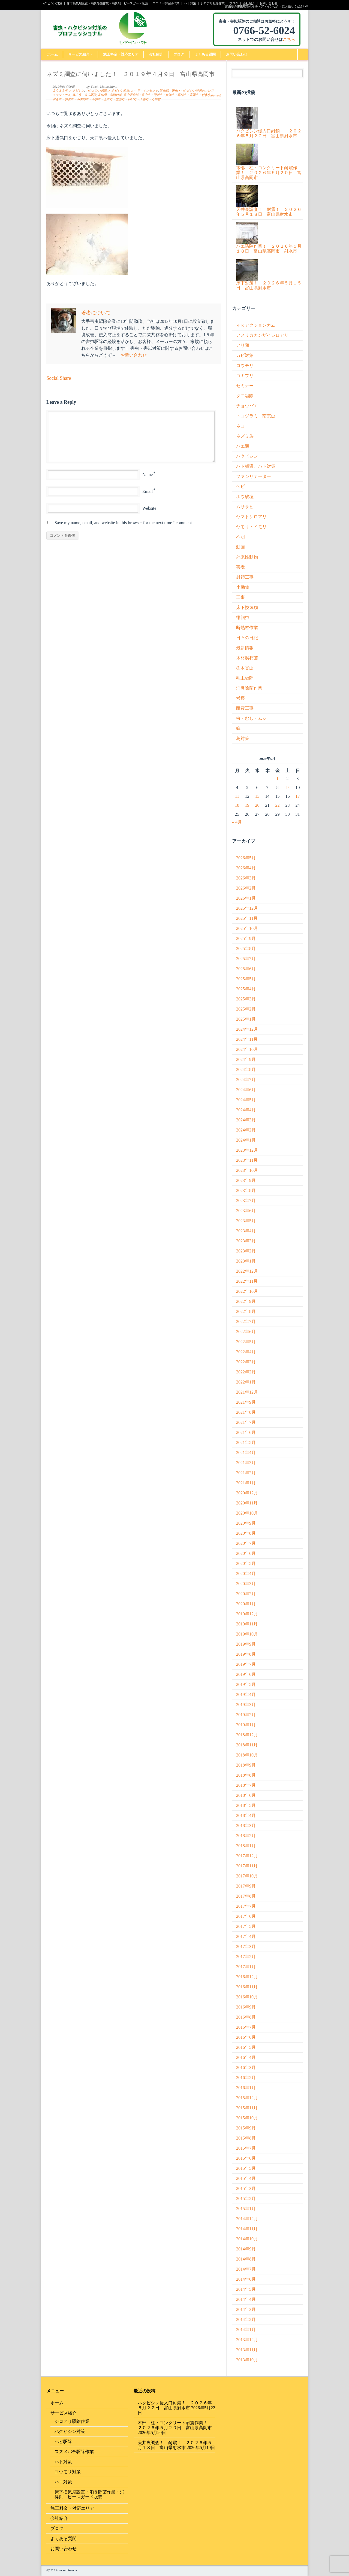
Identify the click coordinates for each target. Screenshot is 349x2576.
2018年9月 (246, 1765)
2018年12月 (247, 1734)
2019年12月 (247, 1614)
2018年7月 (246, 1785)
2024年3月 (246, 1120)
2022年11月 (247, 1281)
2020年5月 (246, 1563)
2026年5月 (246, 857)
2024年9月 (246, 1059)
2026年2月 (246, 888)
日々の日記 (247, 637)
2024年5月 (246, 1099)
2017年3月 (246, 1946)
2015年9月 (246, 2128)
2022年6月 (246, 1331)
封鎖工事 (245, 577)
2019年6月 (246, 1674)
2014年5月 (246, 2289)
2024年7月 (246, 1079)
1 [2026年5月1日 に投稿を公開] (277, 778)
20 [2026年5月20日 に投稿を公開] (257, 805)
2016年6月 (246, 2037)
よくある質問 (205, 54)
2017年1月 (246, 1966)
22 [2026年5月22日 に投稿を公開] (277, 805)
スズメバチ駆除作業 (165, 3)
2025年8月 (246, 948)
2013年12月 (247, 2339)
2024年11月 (247, 1039)
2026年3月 (246, 878)
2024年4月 (246, 1110)
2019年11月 (247, 1624)
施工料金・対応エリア (121, 54)
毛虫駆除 (245, 678)
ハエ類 (242, 446)
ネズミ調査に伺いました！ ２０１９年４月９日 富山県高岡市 (130, 74)
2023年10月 (247, 1170)
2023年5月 (246, 1220)
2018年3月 (246, 1825)
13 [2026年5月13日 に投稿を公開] (257, 796)
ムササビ (245, 506)
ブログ (233, 3)
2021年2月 (246, 1472)
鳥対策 (242, 738)
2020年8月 (246, 1533)
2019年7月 (246, 1664)
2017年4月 (246, 1936)
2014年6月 (246, 2279)
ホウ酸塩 (245, 496)
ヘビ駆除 (63, 2441)
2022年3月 (246, 1362)
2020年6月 (246, 1553)
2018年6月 (246, 1795)
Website (149, 508)
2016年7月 (246, 2027)
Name (147, 474)
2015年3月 (246, 2188)
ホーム (52, 54)
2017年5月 (246, 1926)
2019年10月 (247, 1634)
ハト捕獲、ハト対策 (255, 466)
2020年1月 (246, 1603)
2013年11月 (247, 2349)
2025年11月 (247, 918)
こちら (289, 39)
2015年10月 (247, 2118)
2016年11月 (247, 1987)
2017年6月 (246, 1916)
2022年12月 (247, 1271)
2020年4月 (246, 1573)
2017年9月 (246, 1886)
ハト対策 (190, 3)
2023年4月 (246, 1230)
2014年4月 (246, 2299)
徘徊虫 (242, 617)
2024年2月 (246, 1130)
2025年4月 (246, 989)
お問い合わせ (269, 3)
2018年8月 (246, 1775)
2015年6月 (246, 2158)
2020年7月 (246, 1543)
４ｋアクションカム (255, 325)
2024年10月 (247, 1049)
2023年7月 (246, 1200)
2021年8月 (246, 1412)
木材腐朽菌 (247, 658)
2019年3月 (246, 1704)
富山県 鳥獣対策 (110, 95)
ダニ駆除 (245, 395)
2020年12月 (247, 1493)
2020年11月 (247, 1503)
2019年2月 (246, 1714)
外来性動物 (247, 557)
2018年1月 (246, 1845)
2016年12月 (247, 1976)
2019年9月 (246, 1644)
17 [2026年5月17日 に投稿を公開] (298, 796)
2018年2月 (246, 1835)
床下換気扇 (247, 607)
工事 (240, 597)
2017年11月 (247, 1866)
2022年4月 (246, 1351)
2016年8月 (246, 2017)
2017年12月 (247, 1855)
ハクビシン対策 (51, 3)
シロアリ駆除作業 (213, 3)
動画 (240, 547)
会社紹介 (249, 3)
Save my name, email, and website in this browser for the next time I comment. (124, 522)
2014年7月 (246, 2269)
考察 (240, 698)
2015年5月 (246, 2168)
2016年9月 (246, 2007)
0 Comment (213, 95)
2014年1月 (246, 2329)
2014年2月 (246, 2319)
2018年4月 (246, 1815)
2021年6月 (246, 1432)
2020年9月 (246, 1523)
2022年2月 (246, 1372)
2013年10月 (247, 2359)
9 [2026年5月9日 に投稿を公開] (288, 787)
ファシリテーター (253, 476)
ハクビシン (76, 90)
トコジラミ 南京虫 (255, 416)
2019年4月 (246, 1694)
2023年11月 (247, 1160)
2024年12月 (247, 1029)
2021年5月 (246, 1442)
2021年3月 (246, 1462)
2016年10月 (247, 1997)
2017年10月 (247, 1876)
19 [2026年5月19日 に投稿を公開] (247, 805)
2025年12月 (247, 908)
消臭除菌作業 (249, 688)
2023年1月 (246, 1261)
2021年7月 (246, 1422)
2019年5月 (246, 1684)
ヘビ (240, 486)
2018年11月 (247, 1745)
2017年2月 (246, 1956)
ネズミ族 (245, 436)
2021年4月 (246, 1452)
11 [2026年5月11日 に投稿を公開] (237, 796)
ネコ (240, 426)
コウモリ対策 (68, 2471)
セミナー (245, 385)
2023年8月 (246, 1190)
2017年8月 (246, 1896)
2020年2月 (246, 1593)
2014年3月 (246, 2309)
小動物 (242, 587)
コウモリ (245, 365)
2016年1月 (246, 2087)
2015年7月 (246, 2148)
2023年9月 (246, 1180)
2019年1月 (246, 1724)
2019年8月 (246, 1654)
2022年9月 (246, 1301)
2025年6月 (246, 968)
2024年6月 (246, 1089)
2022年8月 (246, 1311)
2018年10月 (247, 1755)
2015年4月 (246, 2178)
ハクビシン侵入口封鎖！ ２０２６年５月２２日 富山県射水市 (175, 2405)
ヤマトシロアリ (251, 516)
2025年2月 (246, 1009)
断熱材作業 (247, 627)
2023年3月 (246, 1241)
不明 (240, 537)
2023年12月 (247, 1150)
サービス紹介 (80, 54)
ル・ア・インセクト (144, 90)
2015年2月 (246, 2198)
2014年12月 (247, 2218)
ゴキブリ (245, 375)
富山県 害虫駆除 (84, 95)
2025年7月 (246, 958)
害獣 (240, 567)
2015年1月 (246, 2208)
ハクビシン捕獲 (96, 90)
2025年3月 (246, 999)
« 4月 (237, 822)
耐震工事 (245, 708)
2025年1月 (246, 1019)
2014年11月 (247, 2228)
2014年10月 (247, 2239)
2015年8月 (246, 2138)
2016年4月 (246, 2057)
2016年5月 (246, 2047)
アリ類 (242, 345)
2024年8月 (246, 1069)
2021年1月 (246, 1482)
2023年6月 (246, 1210)
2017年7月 (246, 1906)
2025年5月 (246, 978)
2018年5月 (246, 1805)
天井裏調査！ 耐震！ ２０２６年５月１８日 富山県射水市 (175, 2445)
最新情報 (245, 647)
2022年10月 (247, 1291)
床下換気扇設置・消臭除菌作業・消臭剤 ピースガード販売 (107, 3)
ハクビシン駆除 (119, 90)
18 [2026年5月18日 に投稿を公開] (237, 805)
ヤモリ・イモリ (251, 526)
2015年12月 (247, 2097)
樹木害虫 (245, 668)
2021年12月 (247, 1392)
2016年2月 (246, 2077)
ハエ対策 (63, 2482)
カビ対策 (245, 355)
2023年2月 (246, 1251)
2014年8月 (246, 2259)
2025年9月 (246, 938)
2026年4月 (246, 868)
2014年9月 (246, 2249)
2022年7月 (246, 1321)
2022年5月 (246, 1341)
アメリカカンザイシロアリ (262, 335)
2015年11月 (247, 2107)
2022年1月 (246, 1382)
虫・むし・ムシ (251, 718)
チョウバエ (247, 405)
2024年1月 (246, 1140)
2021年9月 (246, 1402)
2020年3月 (246, 1583)
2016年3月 (246, 2067)
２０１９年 (60, 90)
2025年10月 (247, 928)
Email (147, 491)
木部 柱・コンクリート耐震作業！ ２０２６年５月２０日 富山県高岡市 (175, 2425)
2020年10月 (247, 1513)
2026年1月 (246, 898)
